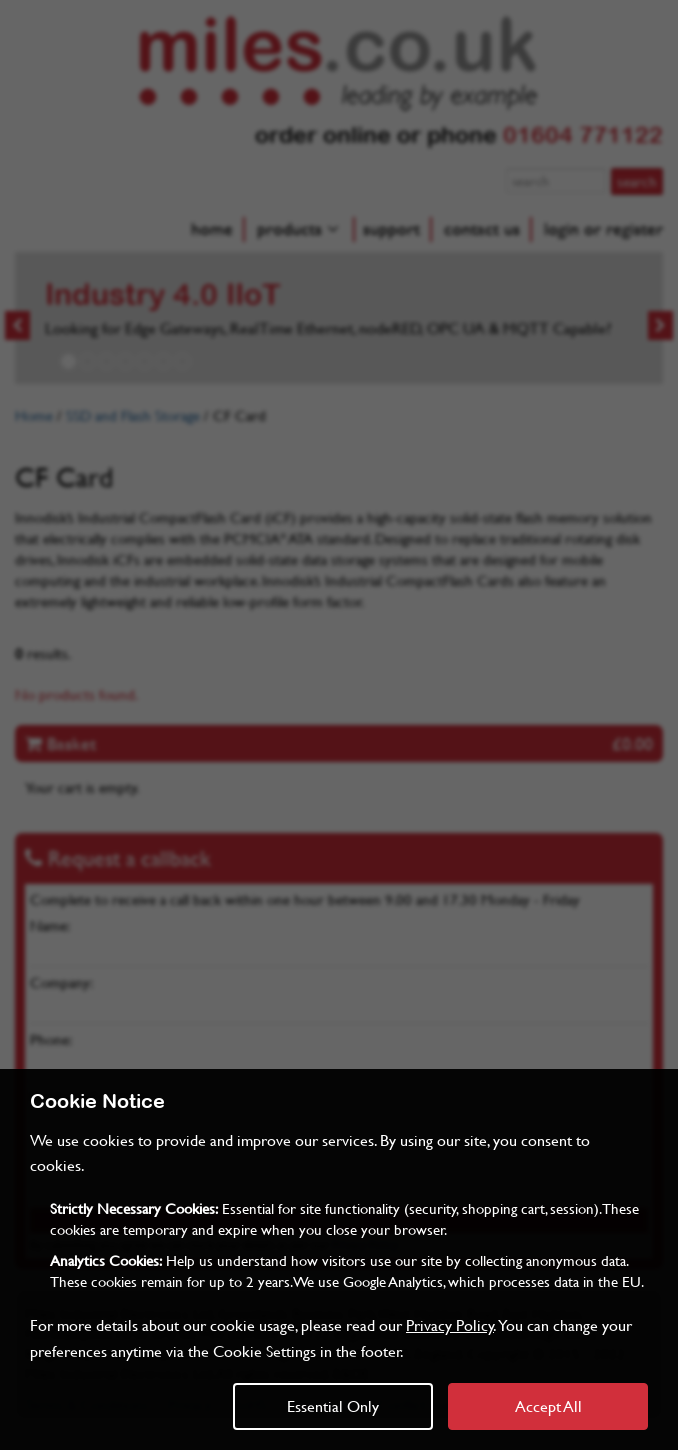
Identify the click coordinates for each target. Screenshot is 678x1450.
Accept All (548, 1405)
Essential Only (333, 1405)
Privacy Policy (450, 1324)
